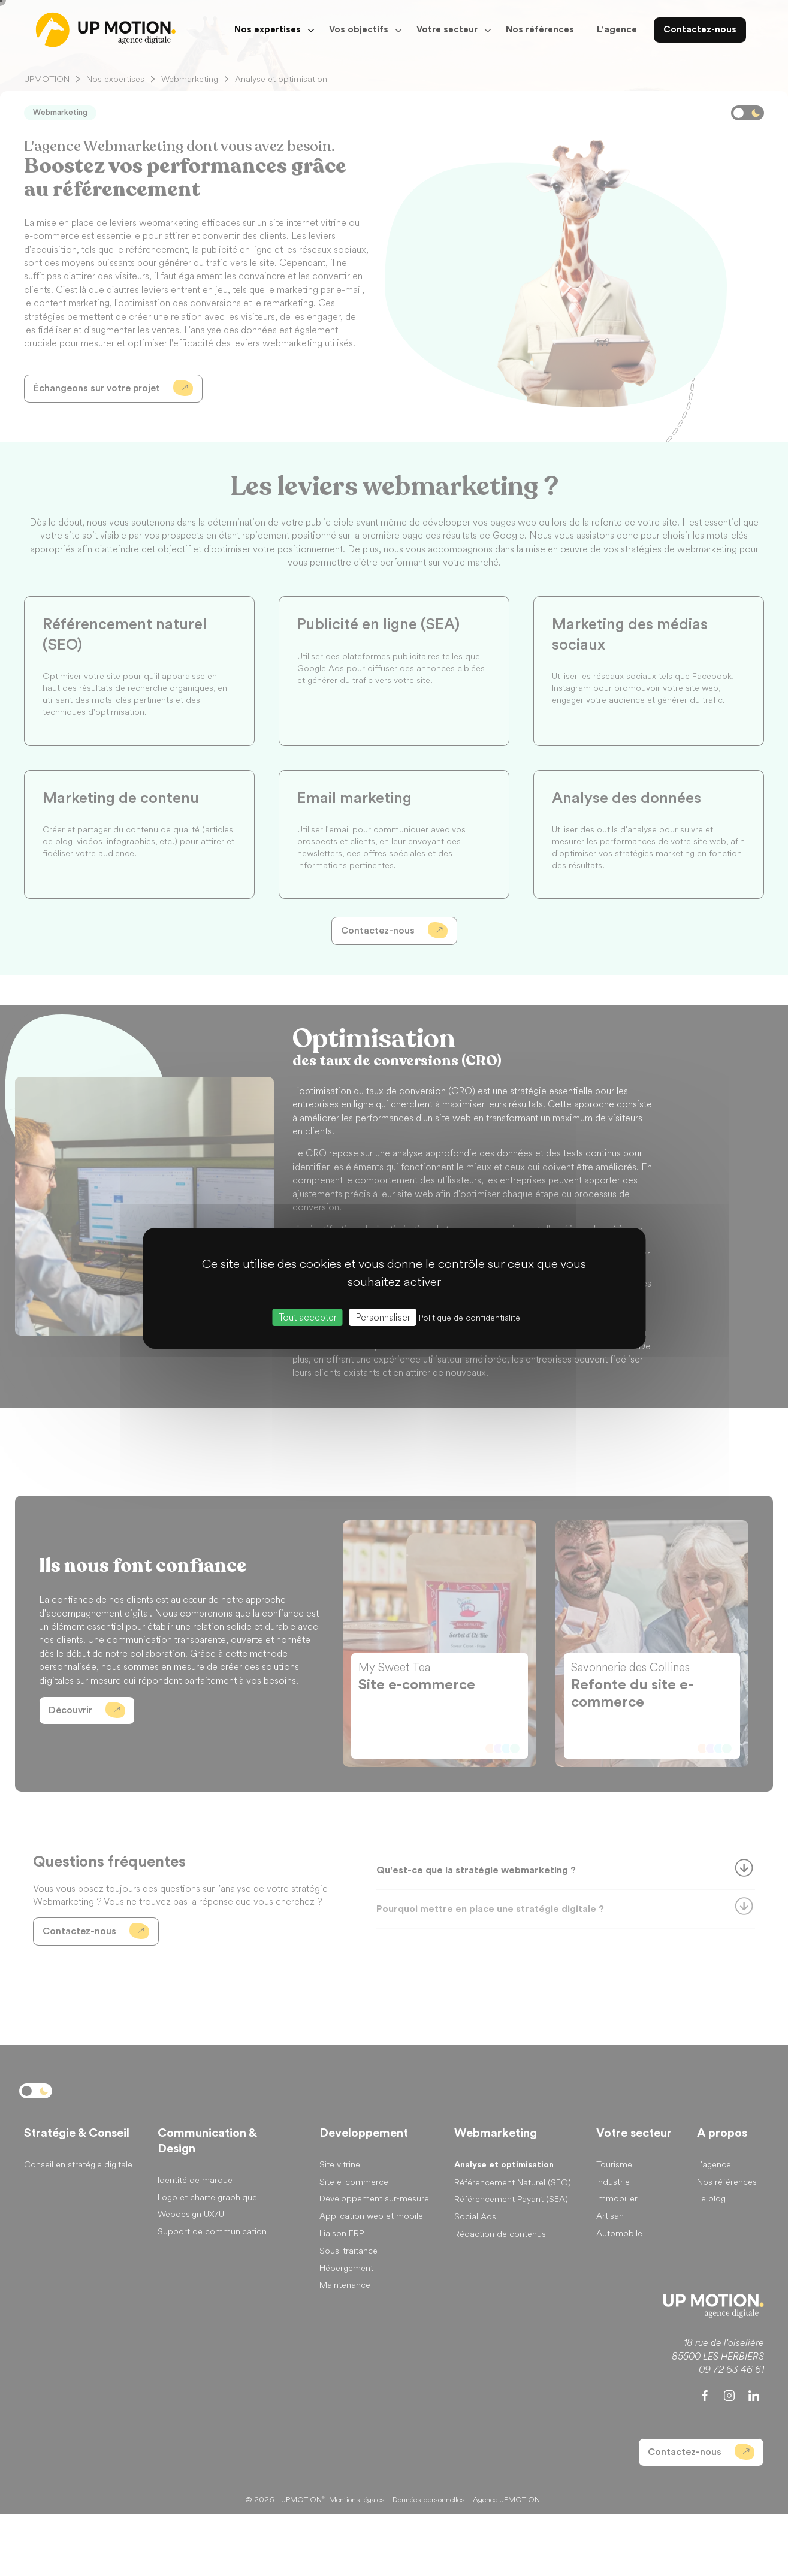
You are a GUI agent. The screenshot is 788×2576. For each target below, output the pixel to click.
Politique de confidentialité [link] (469, 1317)
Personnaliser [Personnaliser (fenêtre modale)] (382, 1317)
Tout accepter (308, 1317)
